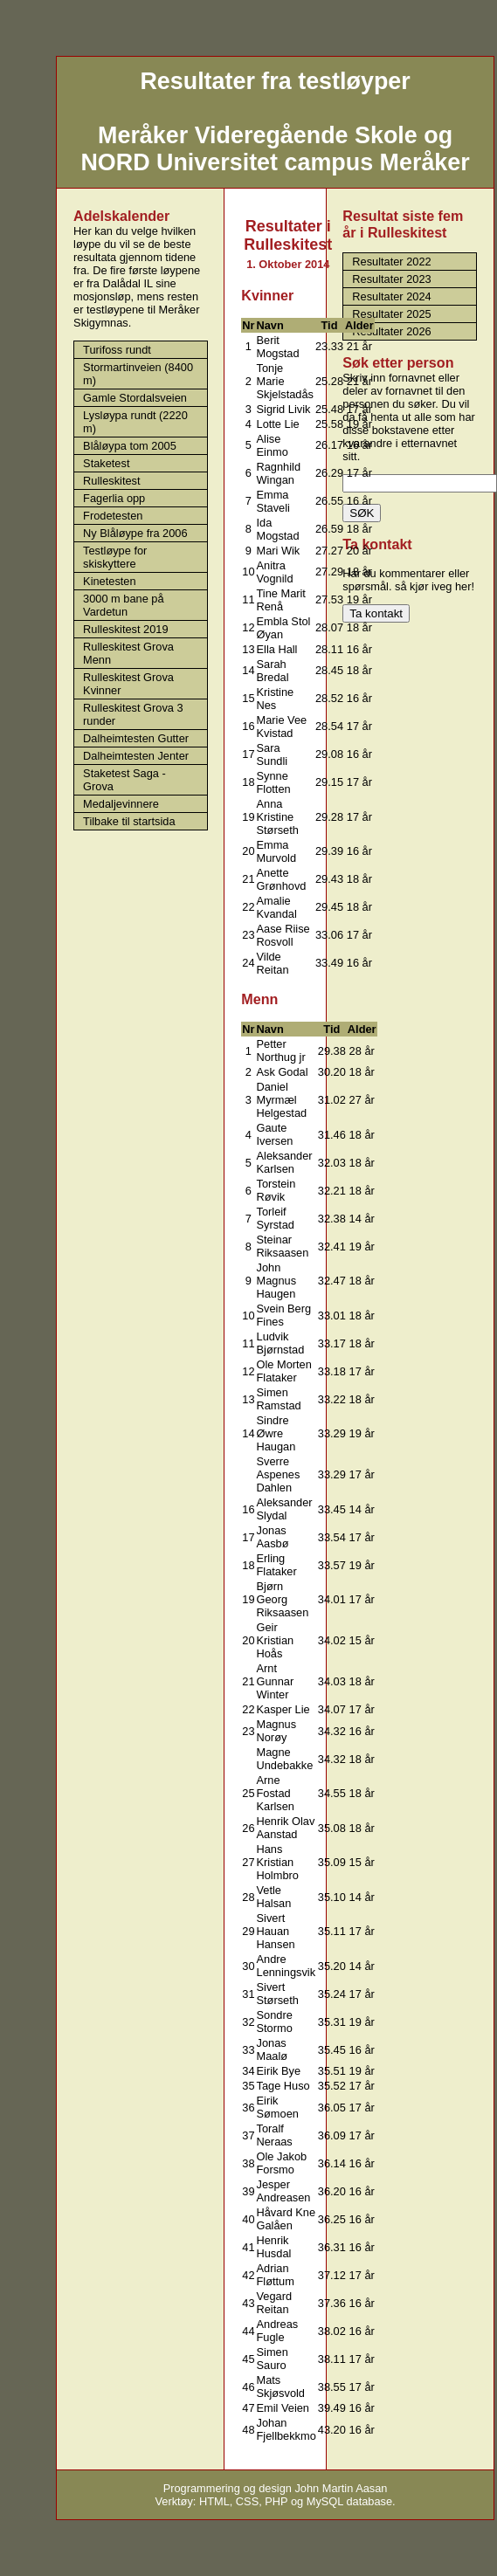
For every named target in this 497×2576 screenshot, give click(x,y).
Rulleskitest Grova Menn (128, 653)
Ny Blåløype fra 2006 (135, 533)
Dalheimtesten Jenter (136, 755)
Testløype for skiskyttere (115, 557)
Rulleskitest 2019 (125, 629)
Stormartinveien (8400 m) (138, 374)
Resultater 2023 (391, 279)
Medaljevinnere (121, 803)
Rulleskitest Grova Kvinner (128, 684)
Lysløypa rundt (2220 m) (135, 422)
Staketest (106, 463)
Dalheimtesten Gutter (136, 738)
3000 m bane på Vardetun (123, 605)
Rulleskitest (111, 480)
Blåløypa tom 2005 (129, 445)
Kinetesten (109, 581)
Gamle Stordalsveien (135, 397)
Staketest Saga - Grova (124, 780)
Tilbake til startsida (129, 821)
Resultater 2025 (391, 313)
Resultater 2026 (391, 331)
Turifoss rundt (117, 349)
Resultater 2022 (391, 261)
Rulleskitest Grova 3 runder (133, 714)
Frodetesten (112, 515)
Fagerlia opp (114, 498)
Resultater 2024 (391, 296)
